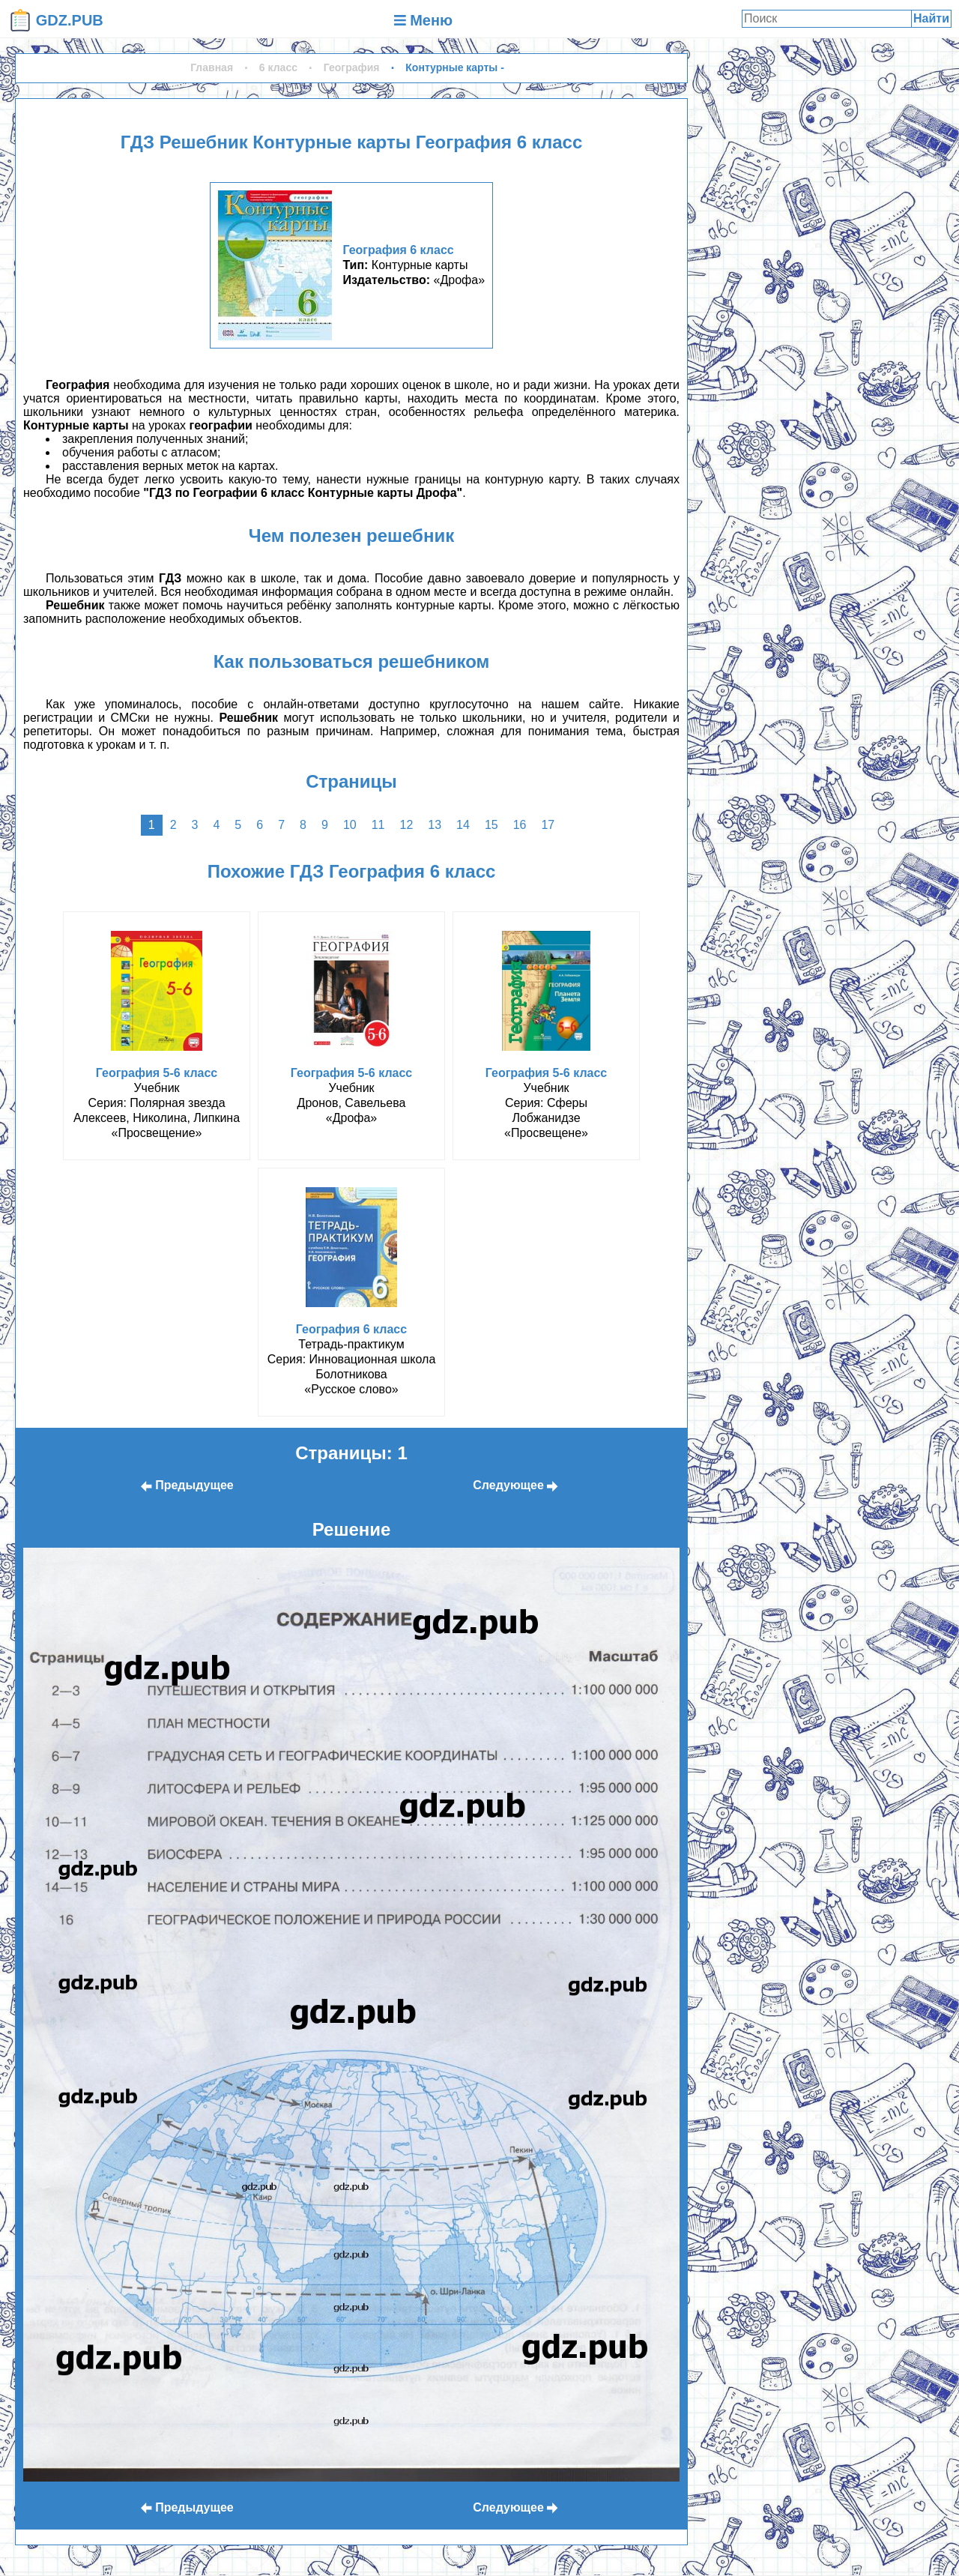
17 (547, 824)
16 (520, 824)
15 (491, 824)
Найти (931, 18)
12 (406, 824)
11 (378, 824)
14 (463, 824)
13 (434, 824)
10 (350, 824)
